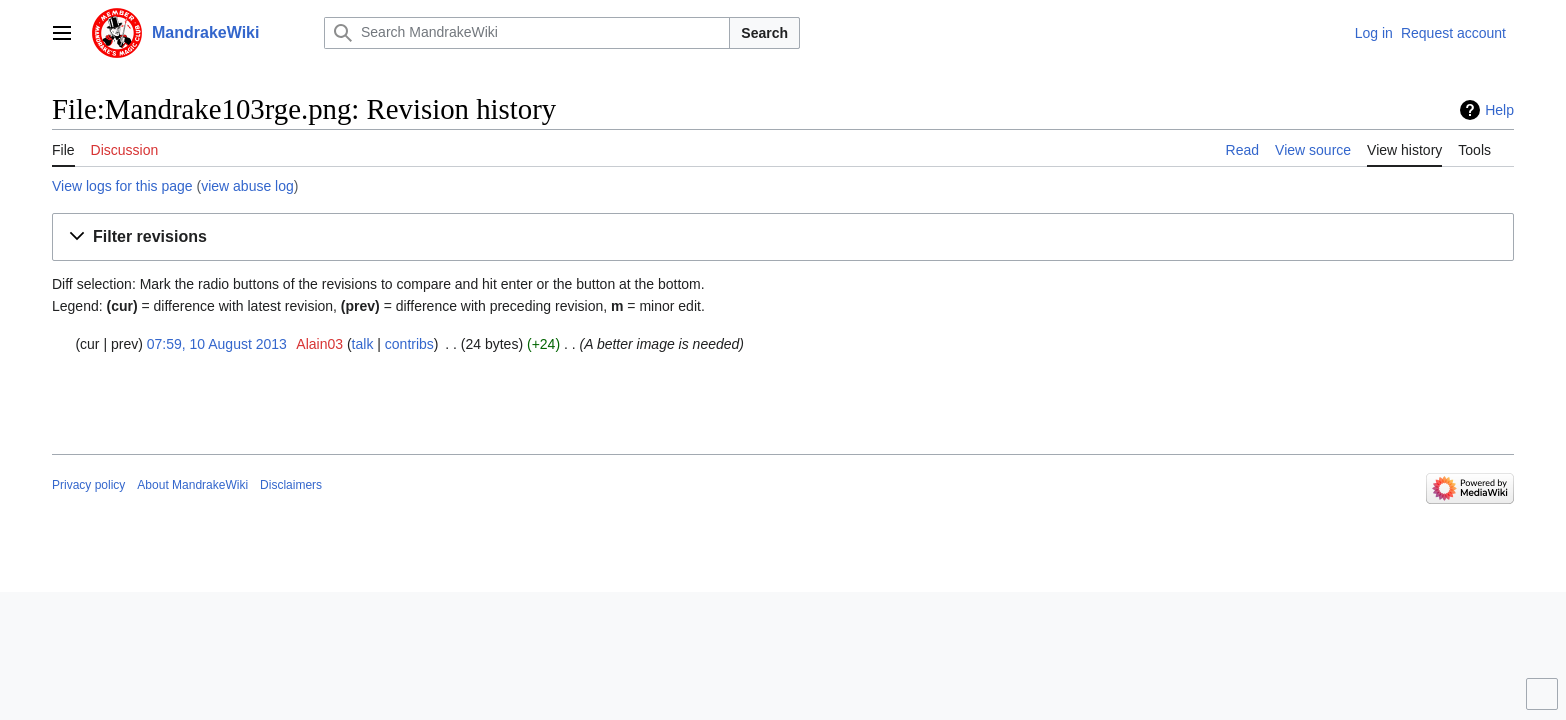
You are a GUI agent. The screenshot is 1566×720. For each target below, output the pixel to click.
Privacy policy (88, 485)
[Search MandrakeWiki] (527, 33)
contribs (409, 344)
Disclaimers (291, 485)
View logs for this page (122, 186)
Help (1499, 110)
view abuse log (247, 186)
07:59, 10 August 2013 (217, 344)
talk (363, 344)
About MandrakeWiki (192, 485)
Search (764, 33)
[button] (783, 237)
